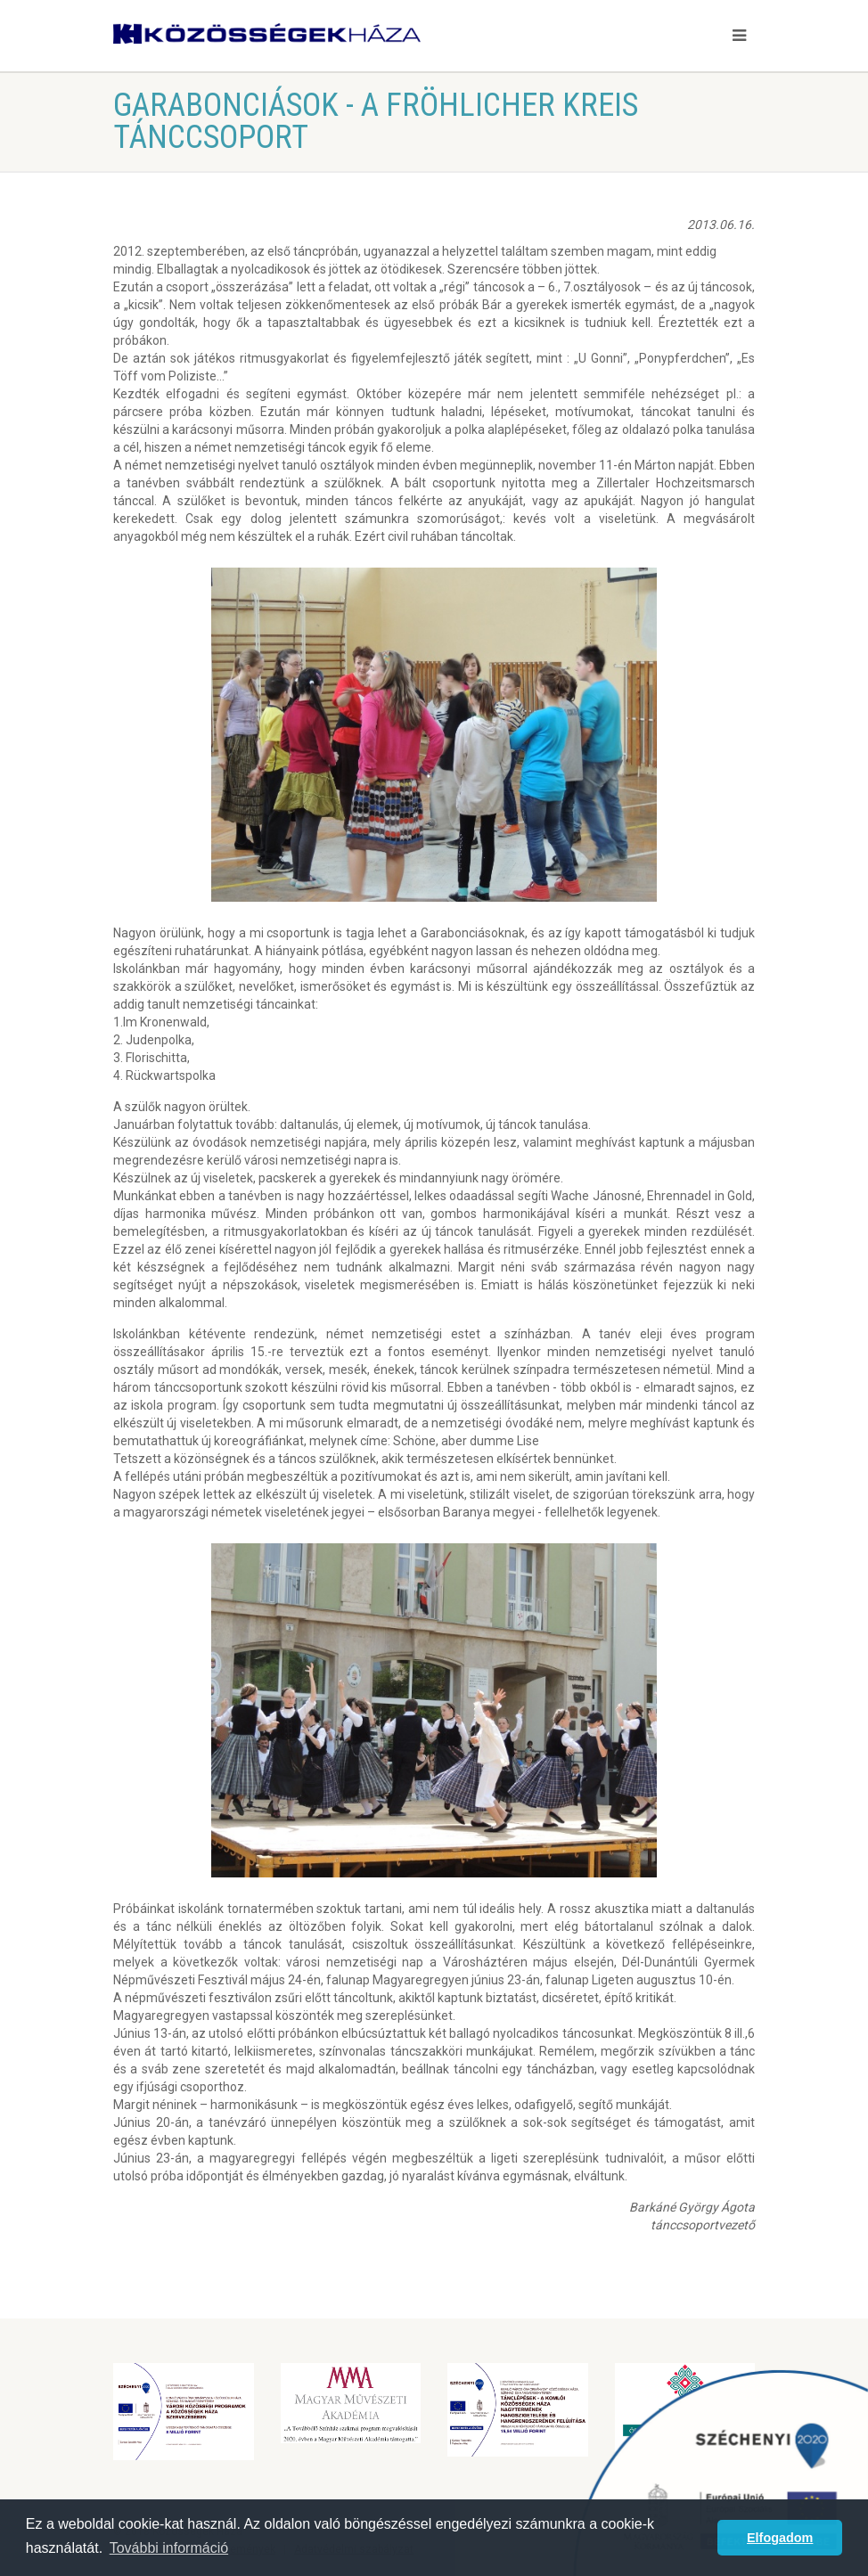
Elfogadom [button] (780, 2538)
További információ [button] (169, 2548)
